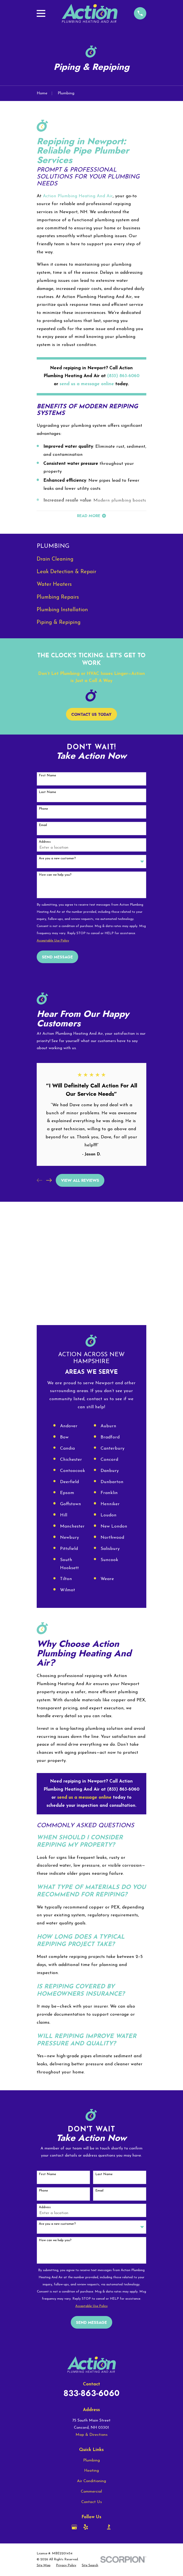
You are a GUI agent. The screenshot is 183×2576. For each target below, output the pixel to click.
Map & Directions (91, 2326)
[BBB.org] (109, 2418)
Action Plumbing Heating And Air (78, 196)
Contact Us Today (91, 715)
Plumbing (91, 2351)
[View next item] (49, 1180)
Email (43, 825)
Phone (43, 809)
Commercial (91, 2382)
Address (45, 842)
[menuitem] (92, 559)
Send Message (57, 957)
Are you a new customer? (57, 859)
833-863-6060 (91, 2284)
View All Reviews (80, 1181)
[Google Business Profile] (74, 2418)
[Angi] (97, 2418)
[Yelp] (85, 2418)
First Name (47, 776)
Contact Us (91, 2393)
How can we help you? (55, 875)
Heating (91, 2362)
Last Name (47, 792)
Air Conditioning (91, 2372)
